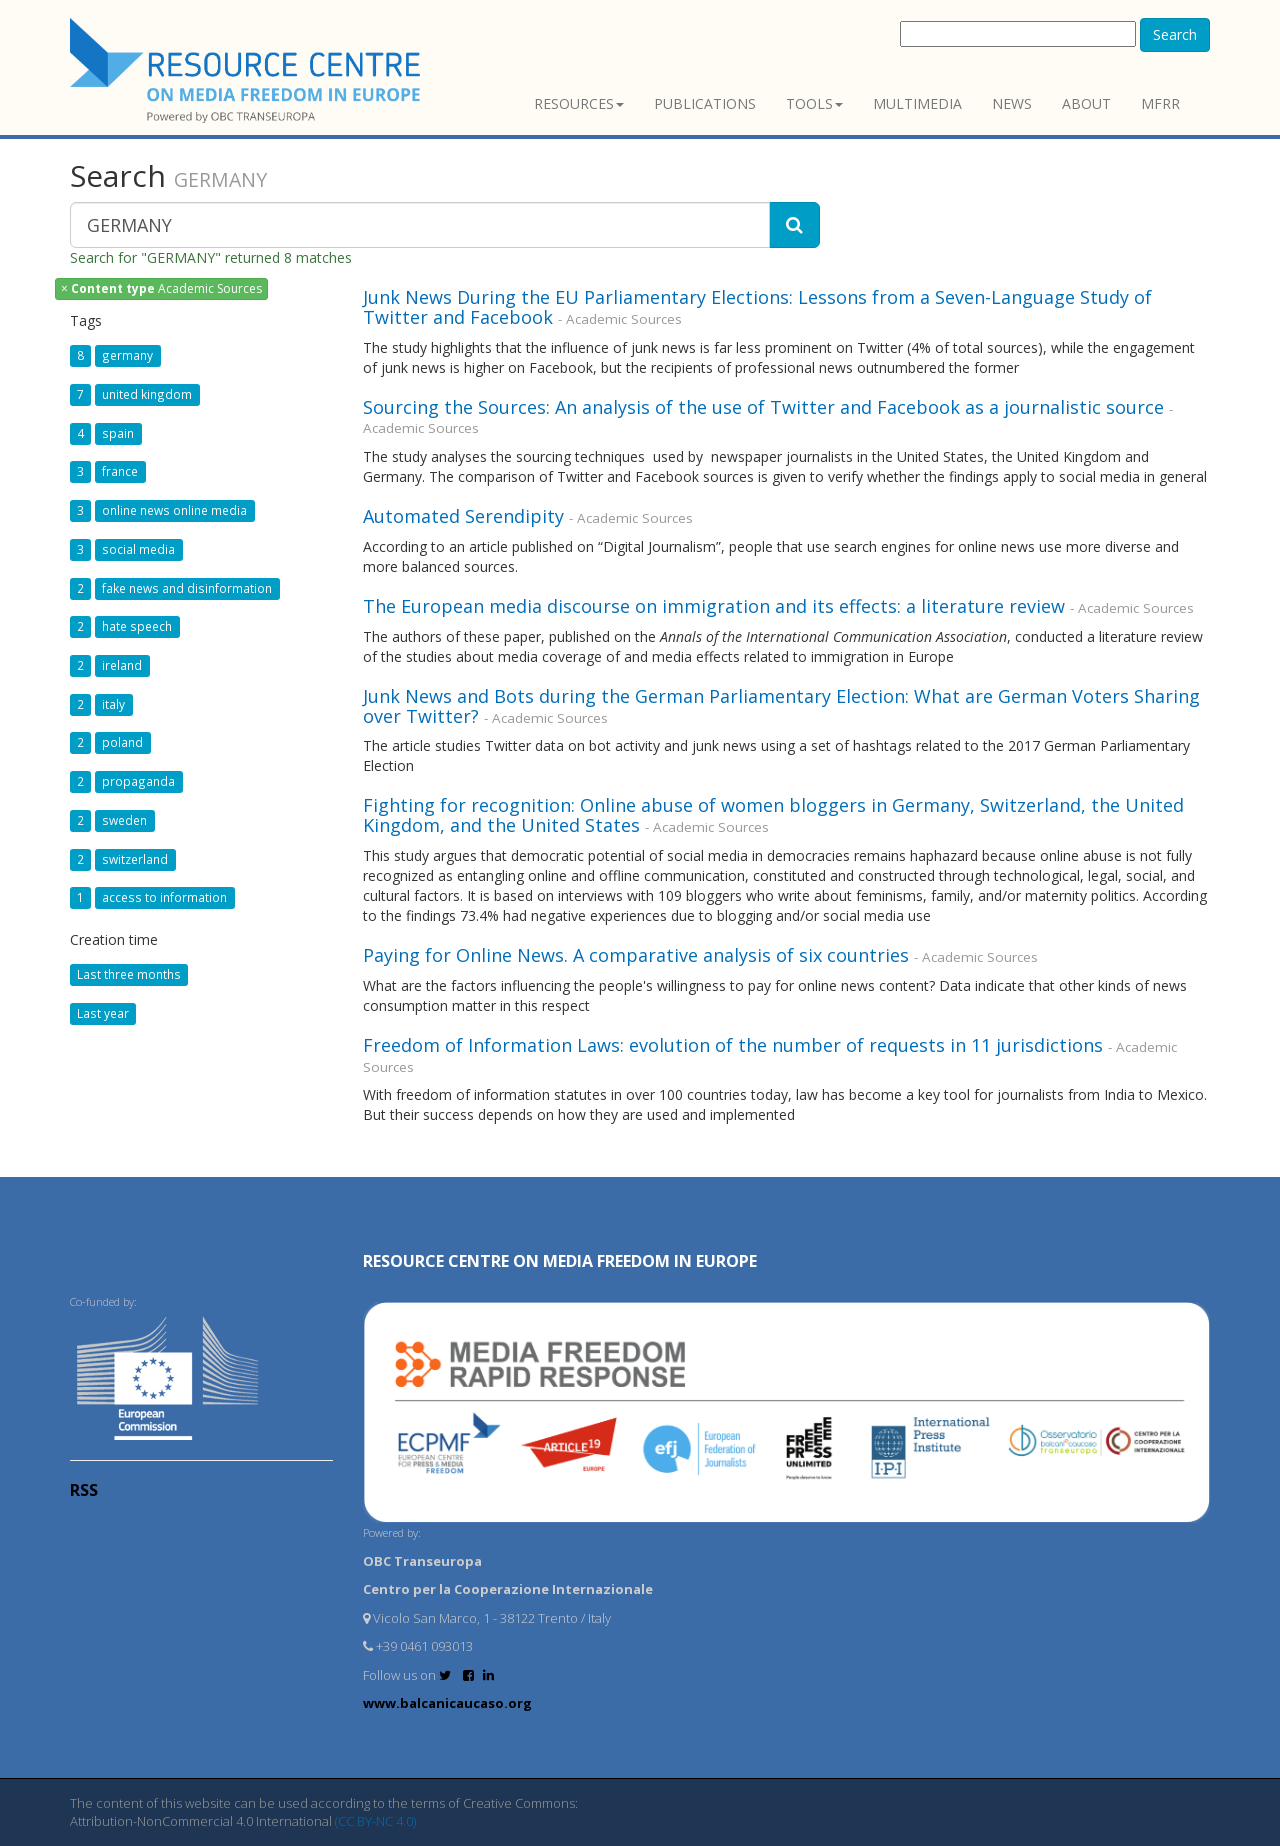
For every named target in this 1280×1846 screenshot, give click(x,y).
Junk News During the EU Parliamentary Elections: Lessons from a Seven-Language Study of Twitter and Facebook (757, 307)
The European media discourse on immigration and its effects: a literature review (714, 606)
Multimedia (917, 103)
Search (1175, 34)
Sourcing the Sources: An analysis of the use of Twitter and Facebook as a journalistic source (763, 407)
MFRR (1160, 103)
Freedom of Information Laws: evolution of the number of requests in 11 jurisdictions (733, 1045)
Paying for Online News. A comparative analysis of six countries (636, 955)
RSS (84, 1490)
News (1012, 103)
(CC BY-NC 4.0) (375, 1821)
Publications (705, 103)
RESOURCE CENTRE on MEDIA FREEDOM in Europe (560, 1261)
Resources (579, 103)
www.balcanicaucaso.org (447, 1703)
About (1086, 103)
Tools (814, 103)
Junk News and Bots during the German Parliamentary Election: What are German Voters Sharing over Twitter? (781, 706)
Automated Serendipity (463, 516)
